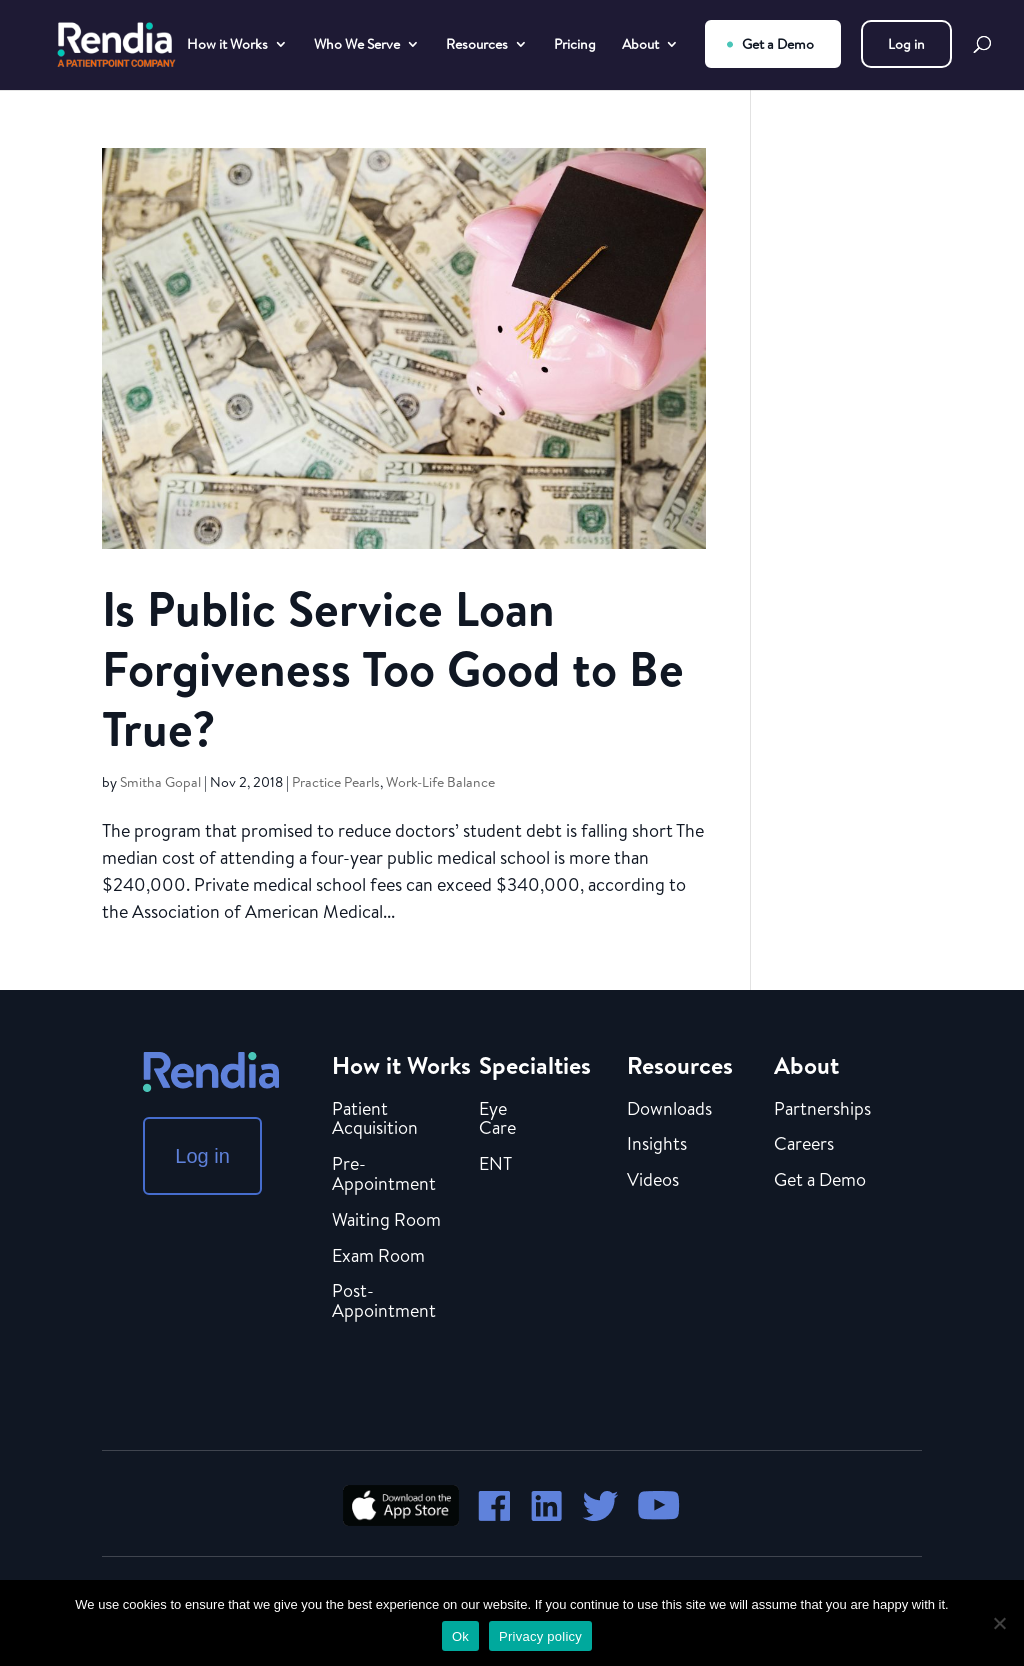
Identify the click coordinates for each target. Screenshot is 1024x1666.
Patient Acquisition (375, 1120)
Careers (804, 1145)
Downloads (669, 1110)
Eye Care (497, 1120)
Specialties (535, 1065)
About (640, 45)
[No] (999, 1623)
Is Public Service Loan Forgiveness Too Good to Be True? (393, 668)
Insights (657, 1145)
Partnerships (822, 1110)
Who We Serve (357, 45)
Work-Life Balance (440, 782)
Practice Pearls (336, 782)
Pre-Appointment (384, 1175)
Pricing (575, 45)
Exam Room (378, 1257)
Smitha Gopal (160, 782)
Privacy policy (540, 1636)
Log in (906, 44)
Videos (653, 1181)
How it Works (227, 45)
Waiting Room (386, 1221)
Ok (460, 1636)
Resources (477, 45)
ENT (495, 1165)
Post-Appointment (384, 1302)
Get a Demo (778, 44)
